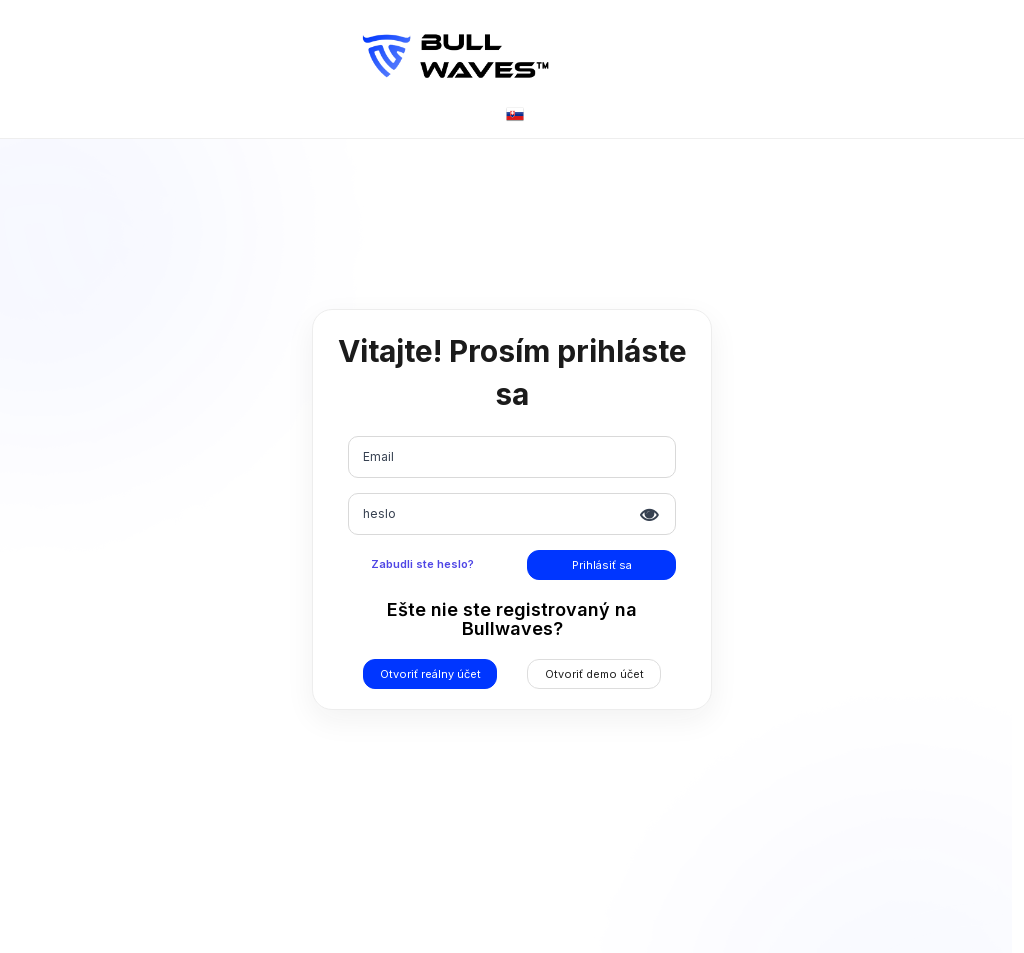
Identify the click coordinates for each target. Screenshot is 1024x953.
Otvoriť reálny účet (430, 674)
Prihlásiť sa (602, 565)
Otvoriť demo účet (594, 674)
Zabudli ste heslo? (422, 564)
